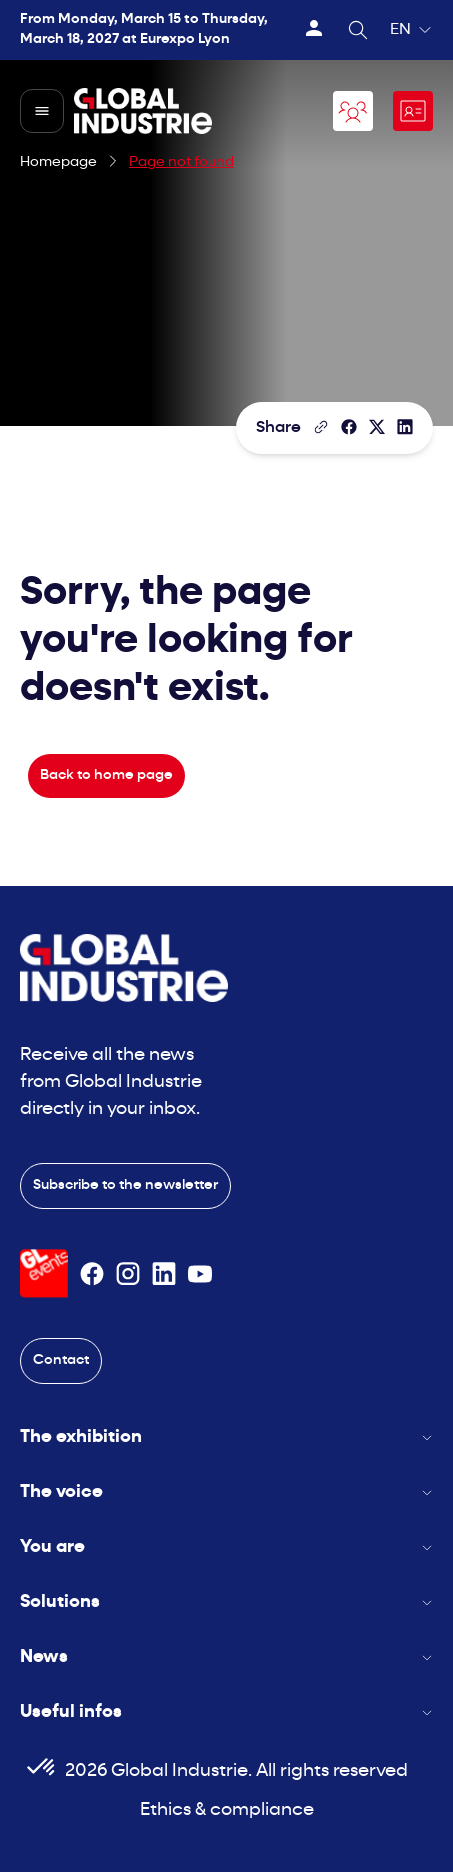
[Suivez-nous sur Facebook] (92, 1274)
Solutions (226, 1602)
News (226, 1657)
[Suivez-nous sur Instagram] (128, 1274)
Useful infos (226, 1712)
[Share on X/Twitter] (377, 427)
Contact (61, 1360)
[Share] (349, 427)
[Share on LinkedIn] (405, 427)
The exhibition (226, 1437)
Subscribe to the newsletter (125, 1185)
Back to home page (106, 775)
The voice (226, 1492)
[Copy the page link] (321, 427)
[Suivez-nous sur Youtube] (200, 1274)
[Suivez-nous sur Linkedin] (164, 1274)
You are (226, 1547)
